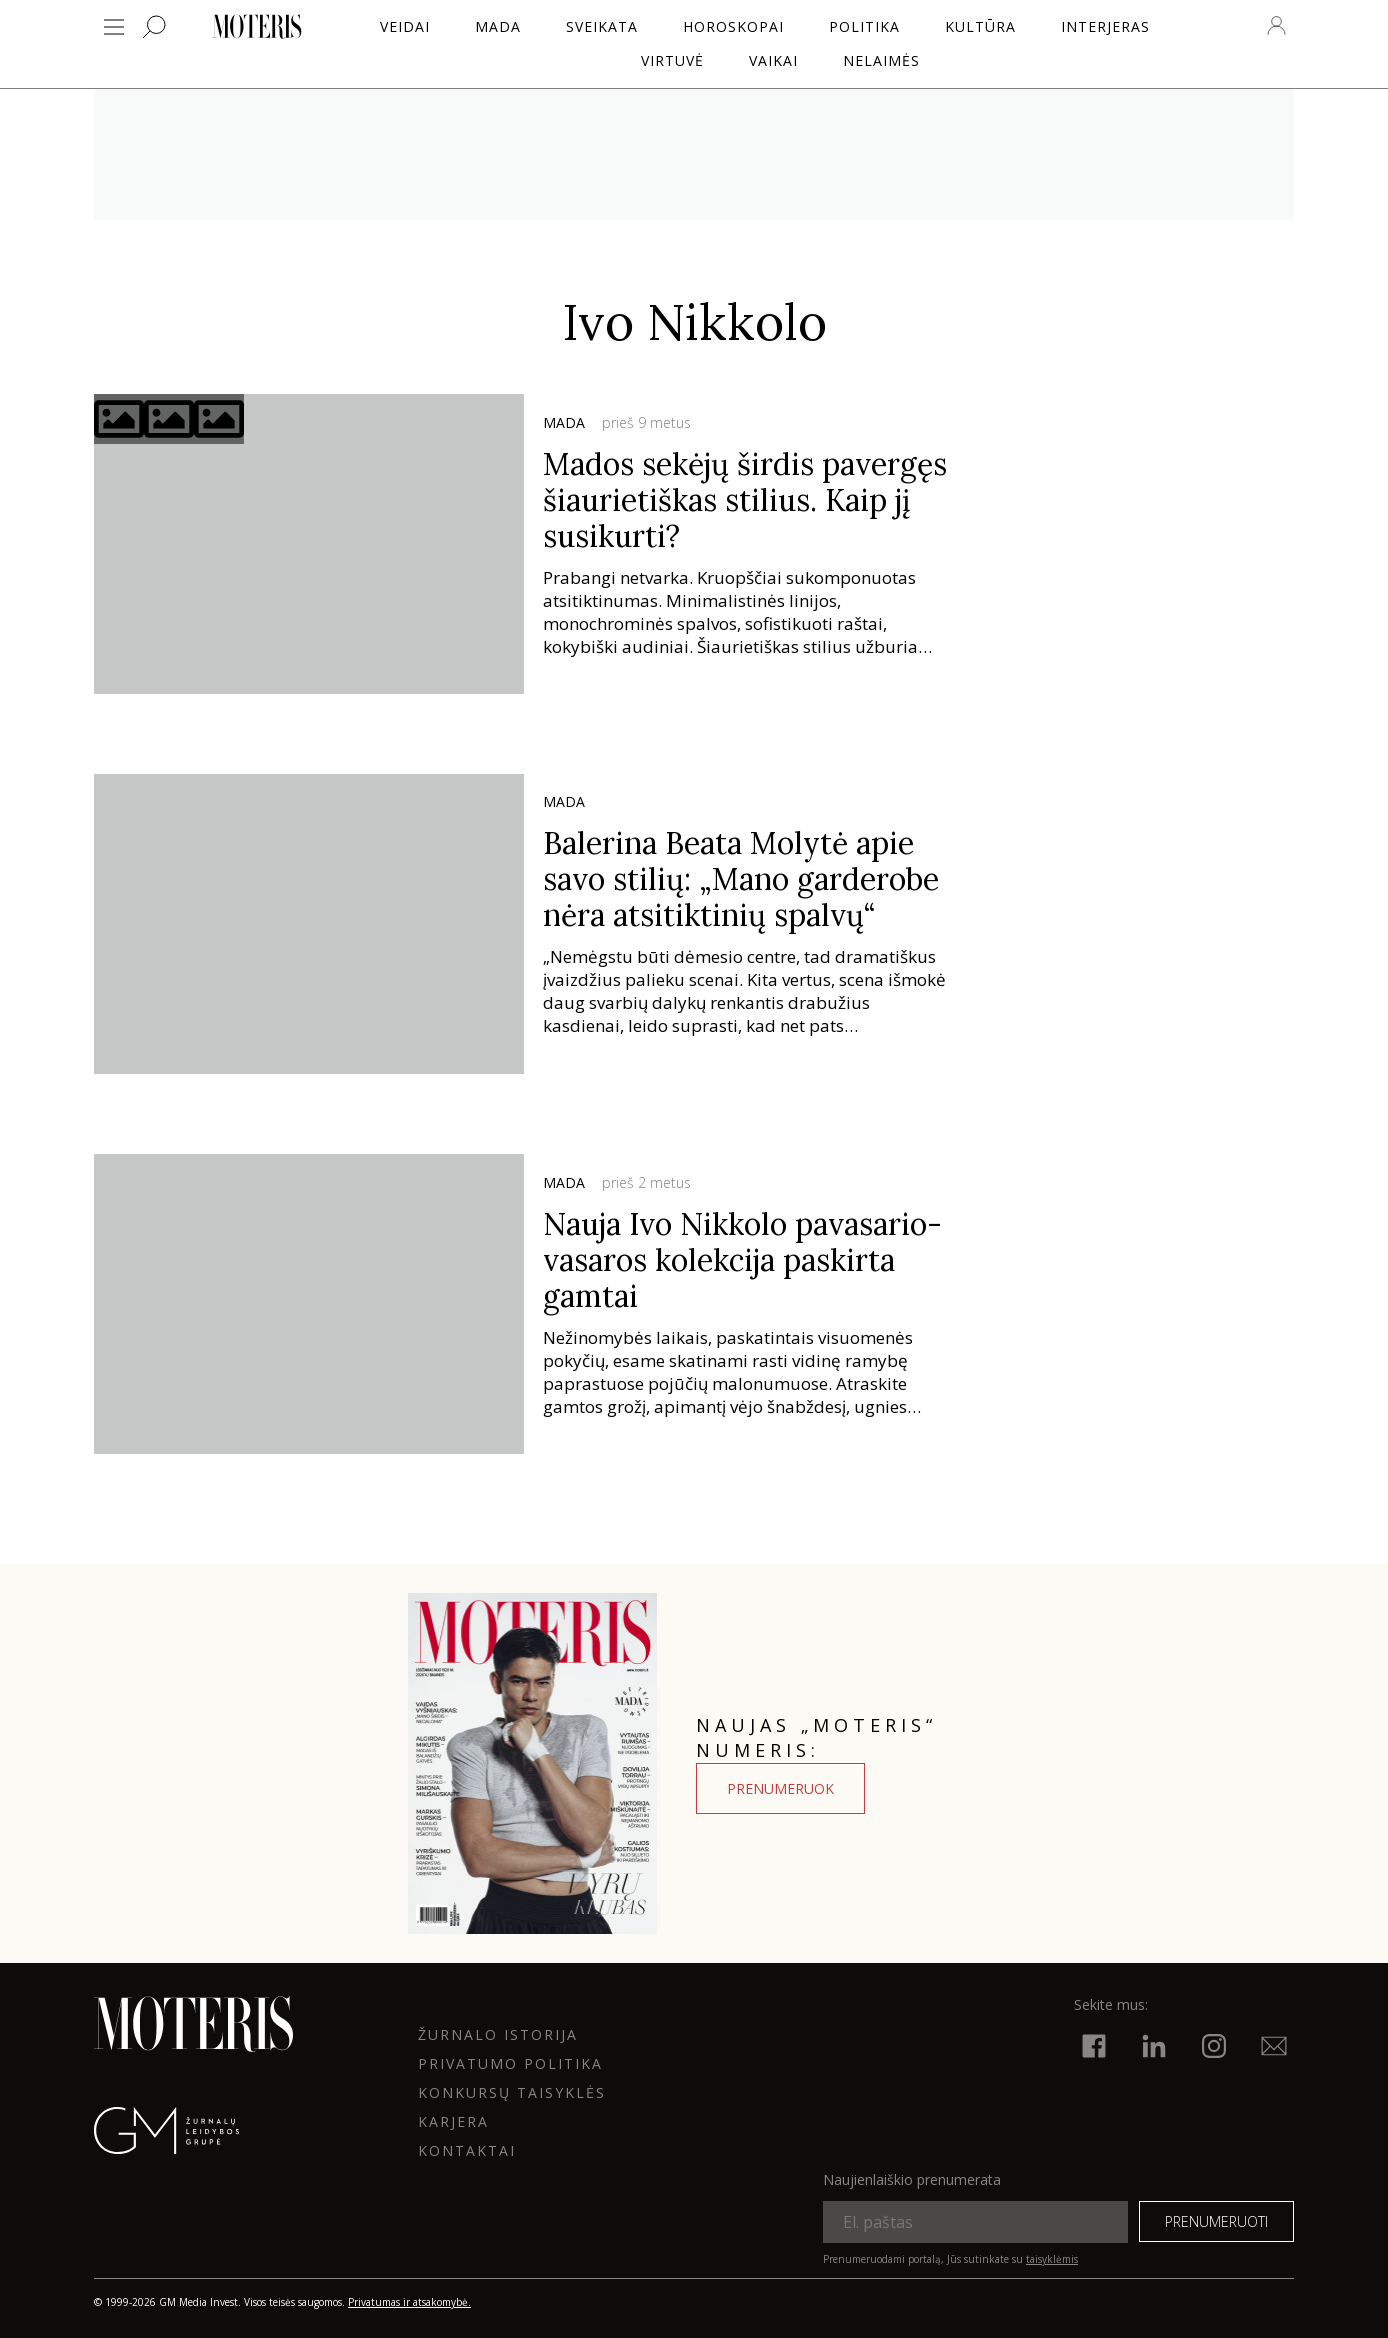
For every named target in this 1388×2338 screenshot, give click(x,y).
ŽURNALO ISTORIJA (498, 2034)
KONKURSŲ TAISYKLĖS (512, 2092)
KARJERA (453, 2121)
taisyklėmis (1052, 2259)
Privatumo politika (510, 2063)
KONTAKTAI (467, 2150)
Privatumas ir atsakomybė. (409, 2302)
